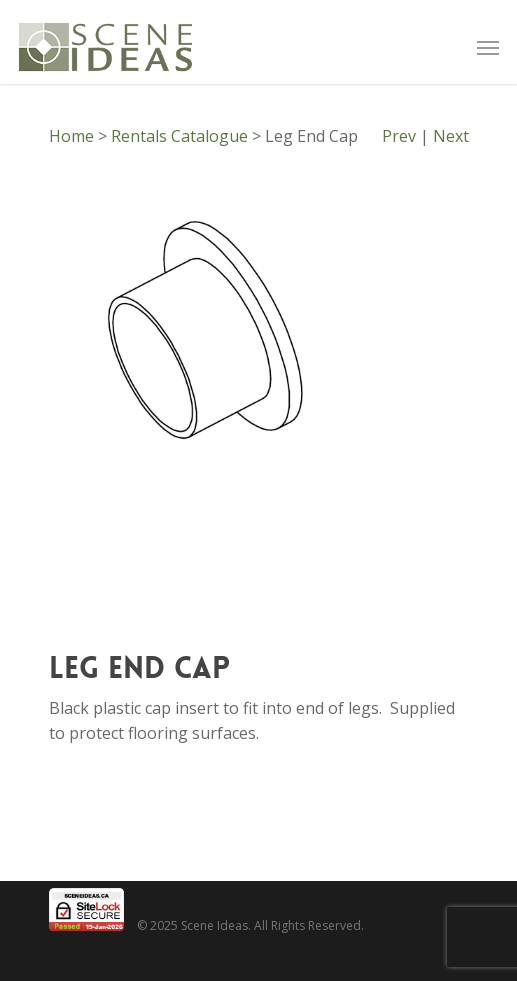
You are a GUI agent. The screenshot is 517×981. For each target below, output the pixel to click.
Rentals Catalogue (179, 136)
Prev (399, 136)
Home (71, 136)
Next (451, 136)
